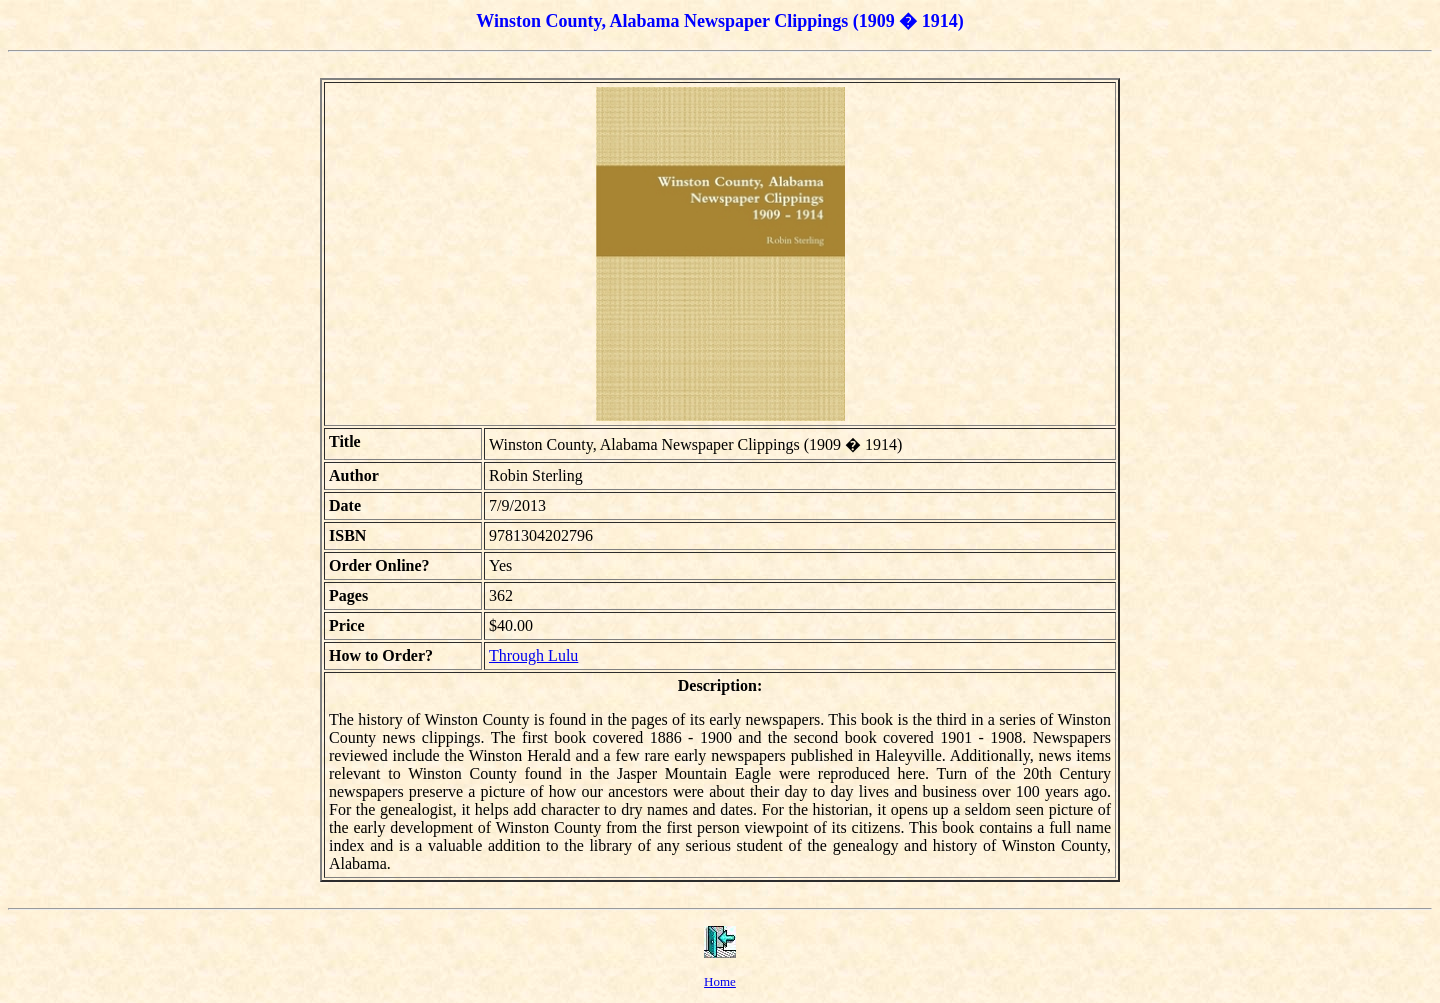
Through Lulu (533, 655)
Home (720, 981)
